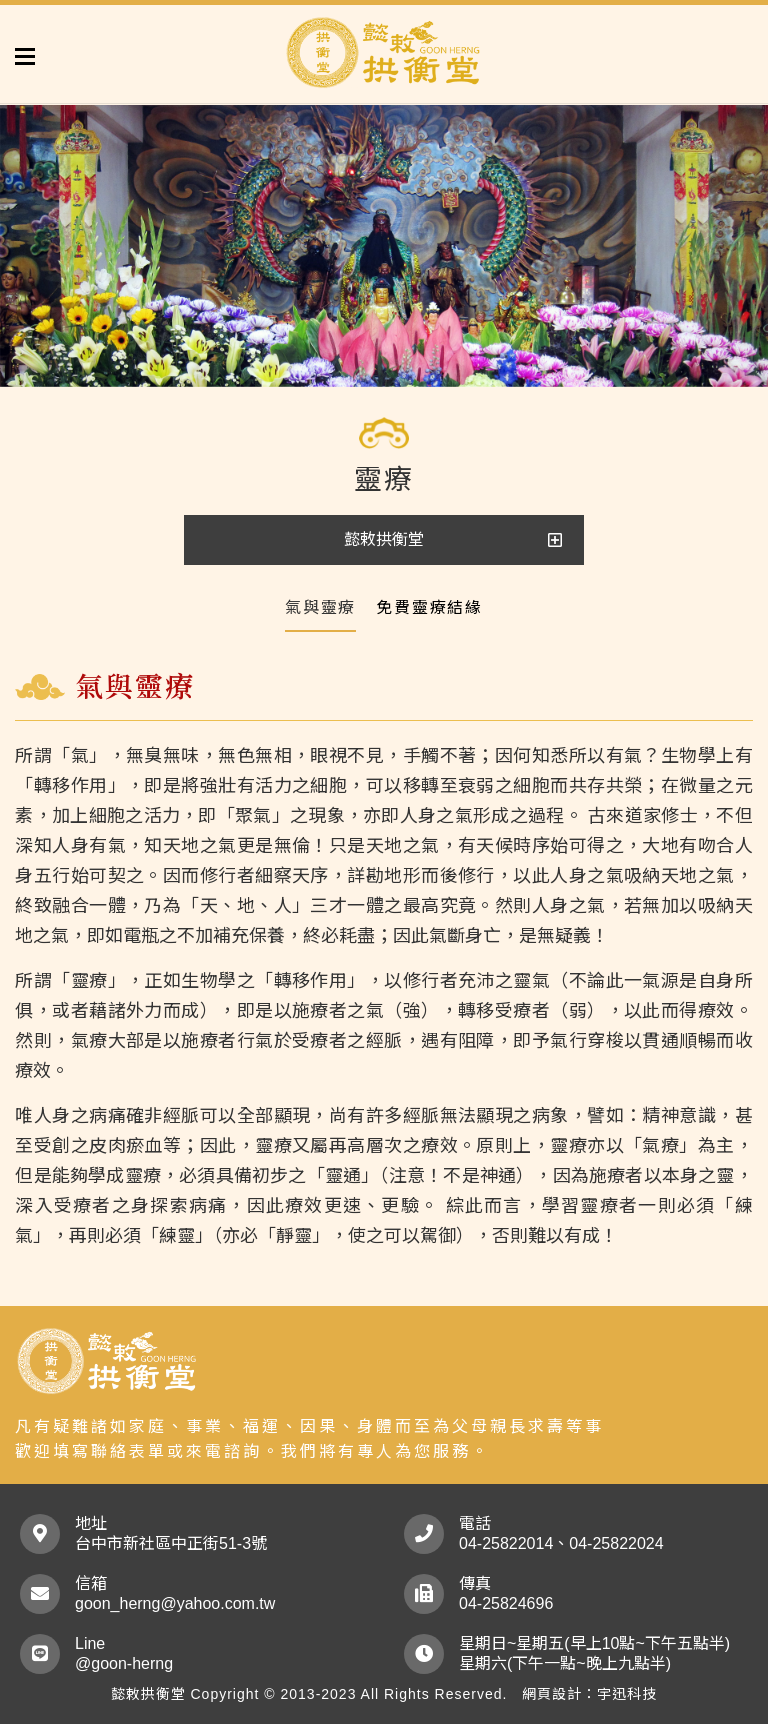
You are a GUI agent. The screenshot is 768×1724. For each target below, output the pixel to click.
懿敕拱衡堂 (384, 539)
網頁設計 (552, 1694)
